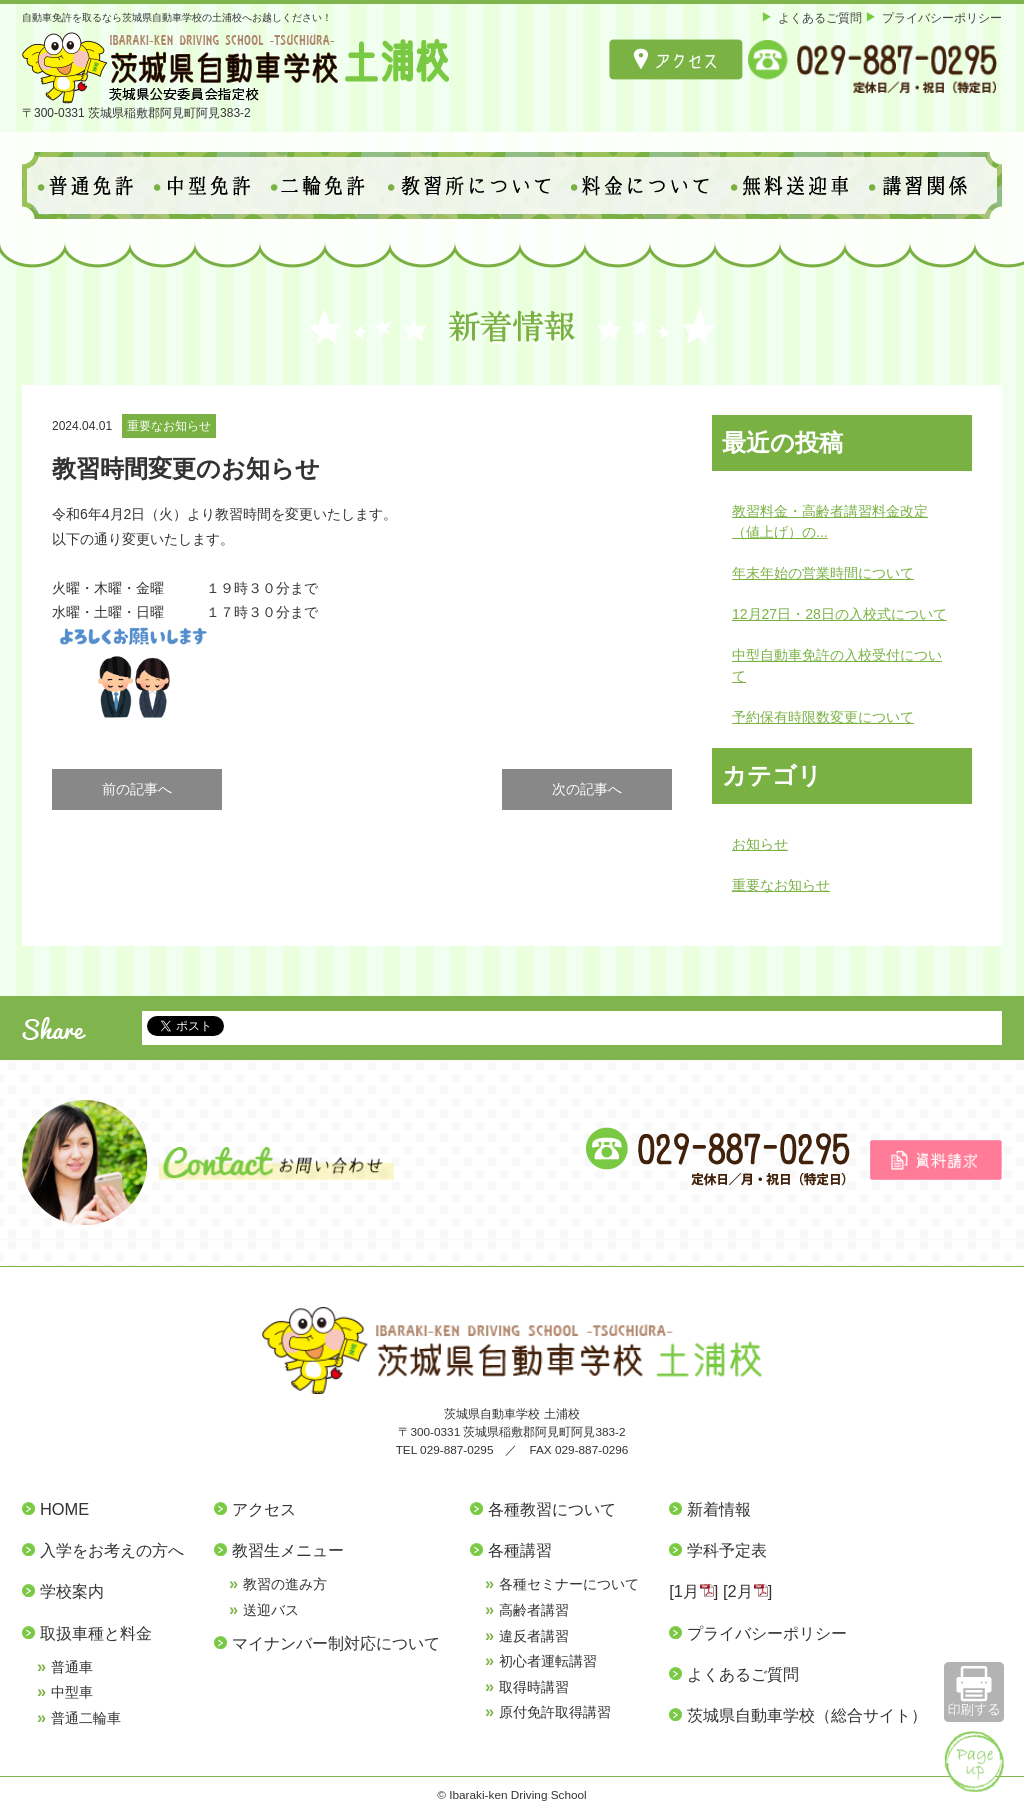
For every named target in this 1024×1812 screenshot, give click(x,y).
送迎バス (271, 1610)
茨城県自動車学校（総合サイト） (807, 1715)
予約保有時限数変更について (823, 717)
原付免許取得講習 (555, 1712)
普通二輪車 (86, 1718)
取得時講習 (534, 1687)
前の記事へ (137, 789)
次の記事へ (587, 789)
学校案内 (72, 1591)
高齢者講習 (534, 1610)
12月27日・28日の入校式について (839, 614)
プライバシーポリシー (942, 17)
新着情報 (719, 1509)
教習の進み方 (285, 1584)
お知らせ (760, 844)
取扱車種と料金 (96, 1633)
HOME (64, 1509)
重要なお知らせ (169, 426)
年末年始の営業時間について (823, 573)
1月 (686, 1591)
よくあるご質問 (820, 17)
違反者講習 (534, 1636)
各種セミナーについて (569, 1584)
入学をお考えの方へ (112, 1550)
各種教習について (552, 1509)
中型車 (72, 1692)
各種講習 (520, 1550)
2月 (740, 1591)
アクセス (264, 1509)
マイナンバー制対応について (336, 1643)
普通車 (72, 1667)
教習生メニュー (288, 1550)
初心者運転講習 (548, 1661)
